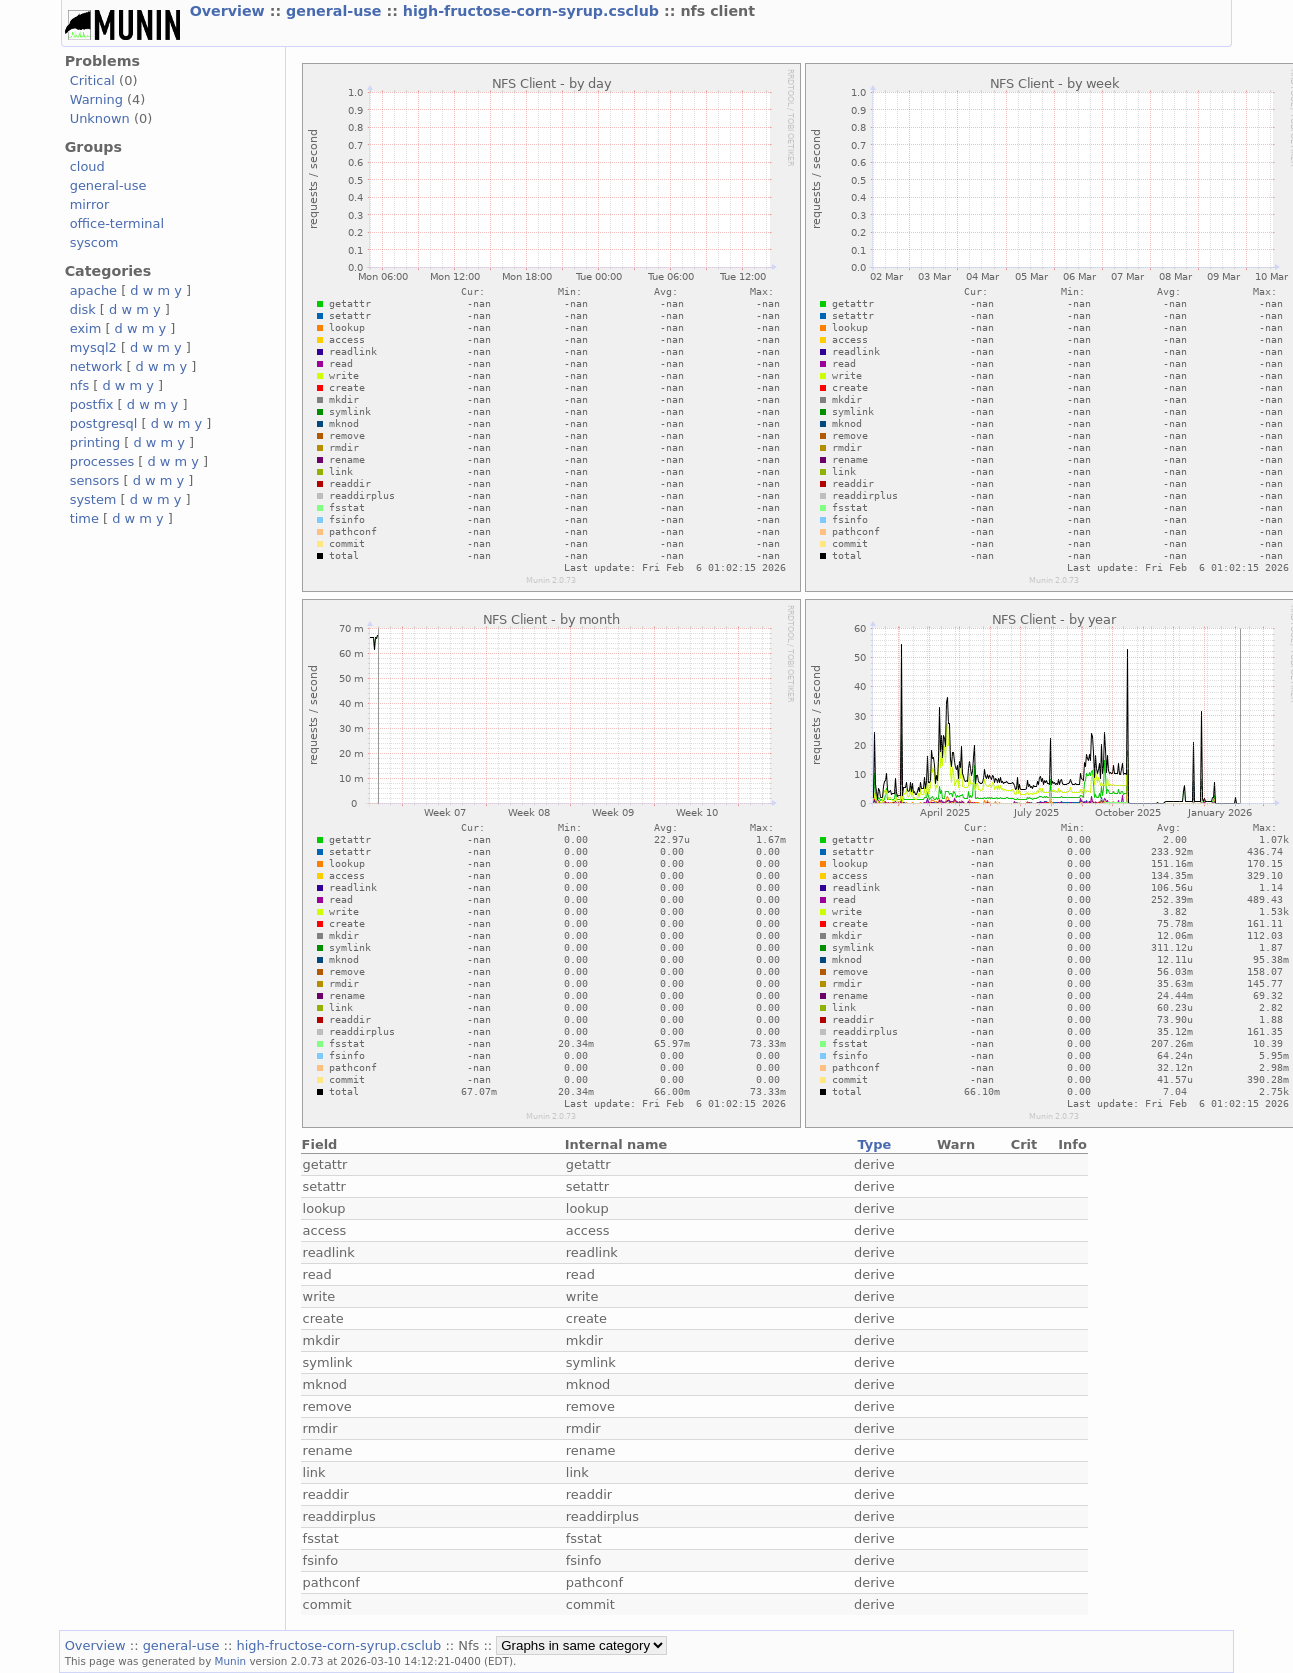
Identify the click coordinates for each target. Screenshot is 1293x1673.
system (93, 499)
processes (102, 461)
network (96, 366)
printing (95, 442)
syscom (94, 242)
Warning (96, 99)
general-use (336, 11)
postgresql (104, 423)
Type (874, 1144)
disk (83, 309)
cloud (87, 166)
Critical (92, 80)
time (84, 518)
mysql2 (93, 347)
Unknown (100, 118)
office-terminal (117, 223)
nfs (80, 385)
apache (93, 290)
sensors (95, 480)
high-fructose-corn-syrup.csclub (533, 11)
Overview (230, 11)
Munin (231, 1661)
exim (86, 328)
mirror (90, 204)
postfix (92, 404)
